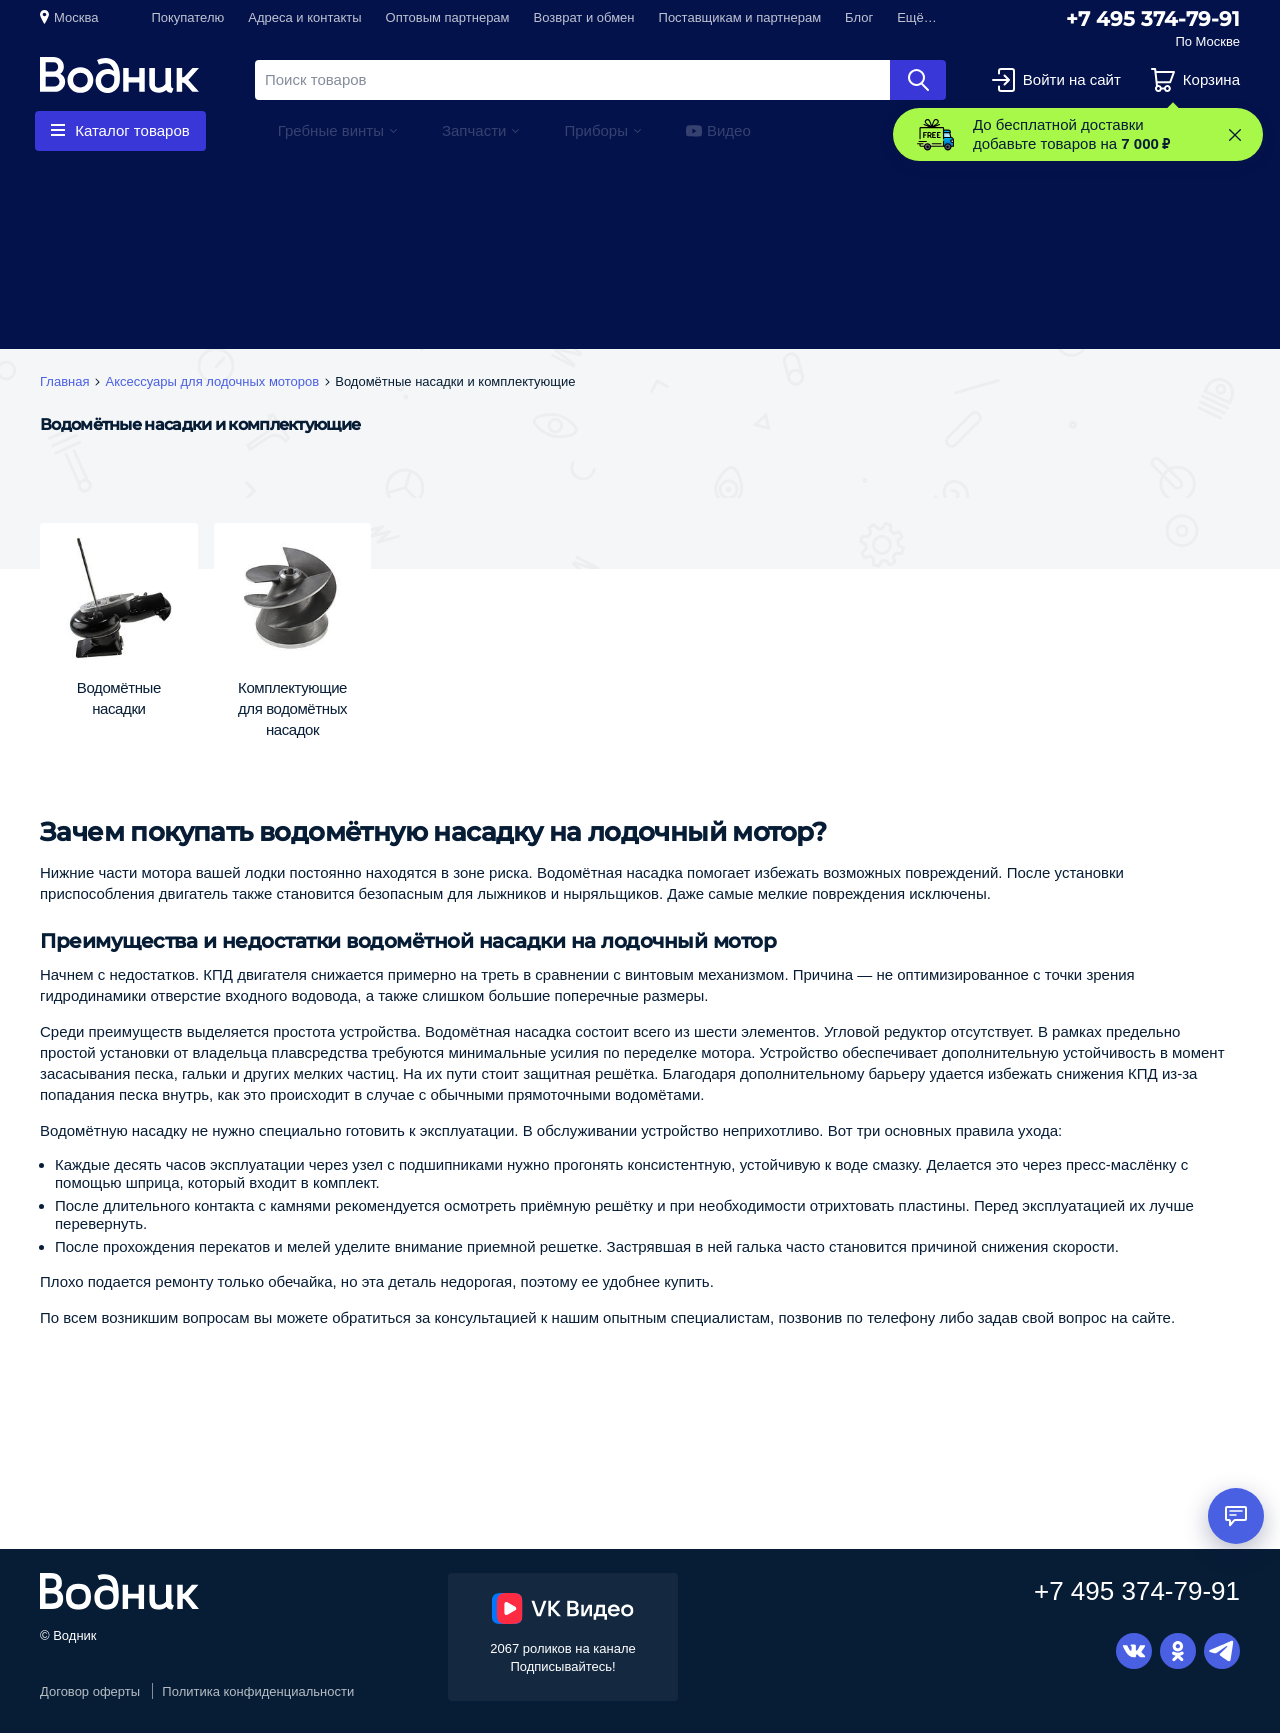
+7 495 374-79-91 (1153, 19)
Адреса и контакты (304, 17)
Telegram (1222, 1651)
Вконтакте (1134, 1651)
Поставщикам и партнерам (740, 17)
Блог (859, 17)
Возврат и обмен (584, 17)
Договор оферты (90, 1691)
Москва (76, 17)
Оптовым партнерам (448, 17)
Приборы (596, 130)
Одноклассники (1178, 1651)
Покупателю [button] (187, 17)
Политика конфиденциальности (258, 1691)
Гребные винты (331, 130)
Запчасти (474, 130)
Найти (918, 80)
